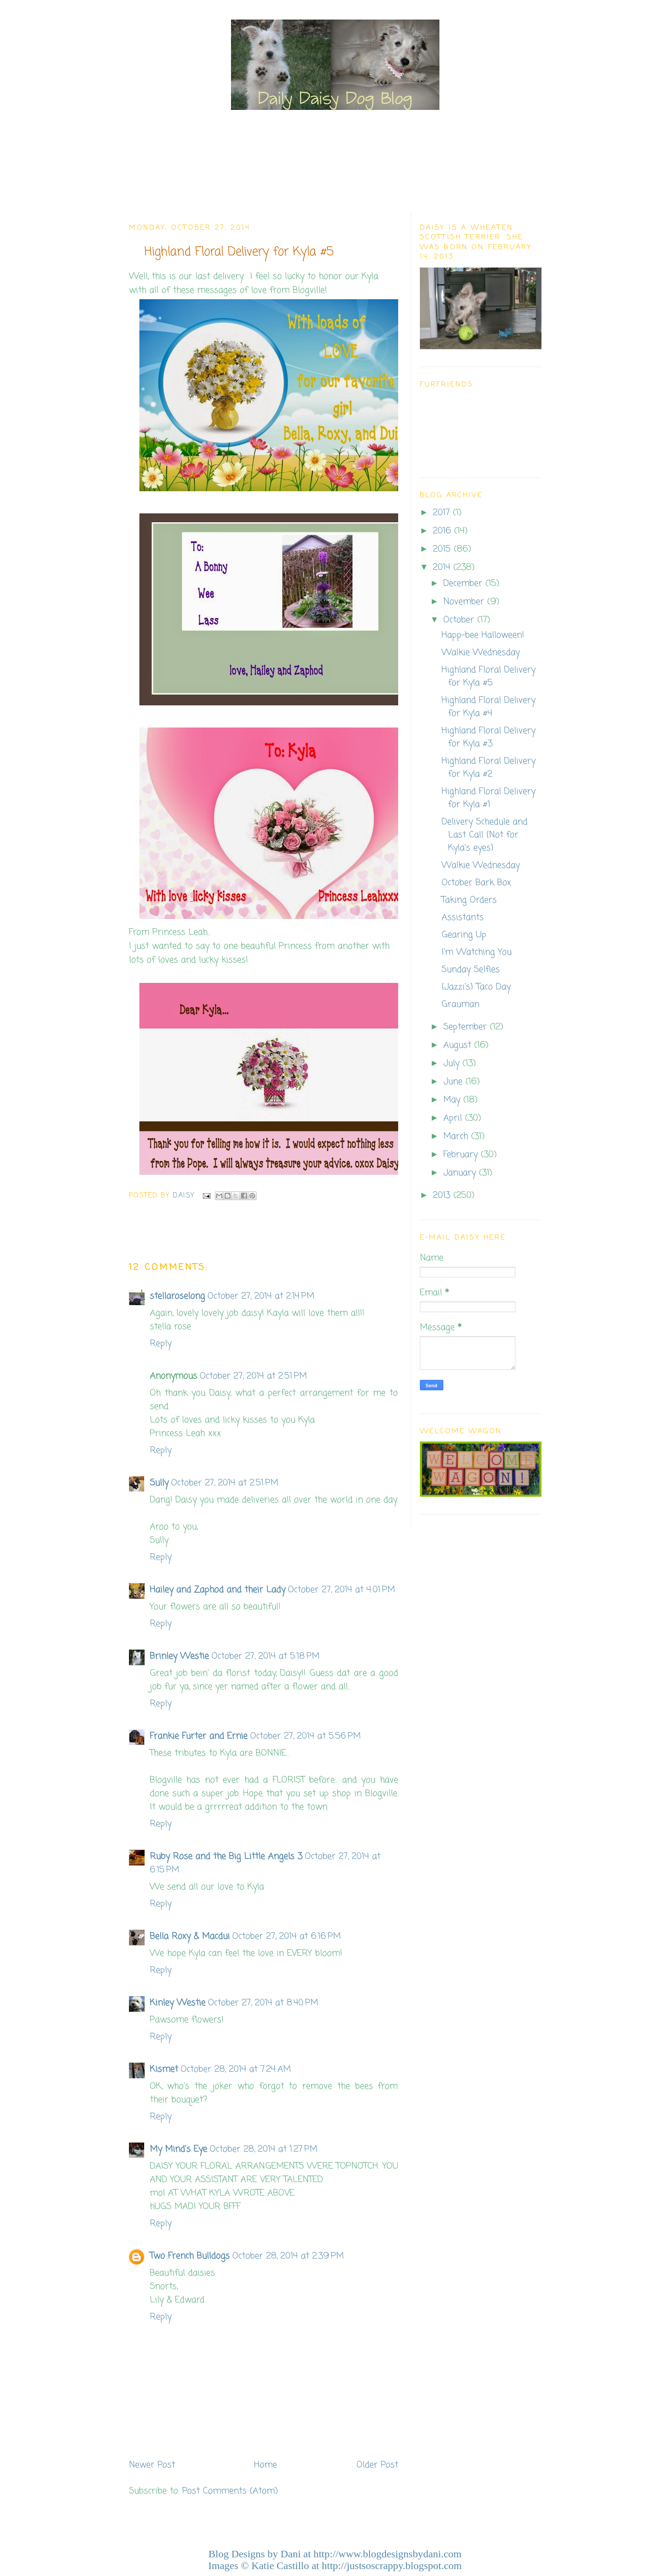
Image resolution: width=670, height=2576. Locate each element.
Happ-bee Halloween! (483, 635)
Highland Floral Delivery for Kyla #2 (488, 767)
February (462, 1154)
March (457, 1136)
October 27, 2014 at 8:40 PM (263, 2003)
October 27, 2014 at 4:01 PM (341, 1590)
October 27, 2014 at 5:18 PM (265, 1656)
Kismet (164, 2069)
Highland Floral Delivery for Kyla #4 (488, 707)
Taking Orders (469, 900)
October (460, 620)
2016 (443, 531)
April (454, 1118)
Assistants (463, 917)
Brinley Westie (179, 1656)
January (461, 1173)
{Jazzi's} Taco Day (476, 987)
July (452, 1063)
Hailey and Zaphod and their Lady (217, 1590)
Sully (159, 1483)
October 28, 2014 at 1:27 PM (263, 2149)
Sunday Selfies (471, 969)
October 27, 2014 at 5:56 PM (305, 1736)
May (453, 1100)
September (466, 1027)
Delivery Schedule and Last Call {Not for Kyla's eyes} (485, 835)
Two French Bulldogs (190, 2256)
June (454, 1081)
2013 (443, 1195)
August (458, 1045)
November (465, 601)
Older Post (377, 2465)
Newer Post (152, 2465)
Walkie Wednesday (481, 652)
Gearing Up (464, 935)
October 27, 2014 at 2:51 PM (253, 1376)
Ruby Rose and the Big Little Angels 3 (226, 1856)
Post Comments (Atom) (230, 2491)
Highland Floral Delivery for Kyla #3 (488, 737)
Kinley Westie (177, 2003)
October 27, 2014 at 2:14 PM (261, 1296)
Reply (161, 1343)
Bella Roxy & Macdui (190, 1936)
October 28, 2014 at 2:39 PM (288, 2256)
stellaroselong (177, 1296)
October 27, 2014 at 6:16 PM (286, 1936)
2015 (443, 549)
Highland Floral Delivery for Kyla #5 (488, 676)
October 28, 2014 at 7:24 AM (236, 2069)
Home (265, 2465)
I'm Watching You (477, 952)
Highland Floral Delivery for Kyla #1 (488, 798)
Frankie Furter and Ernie (199, 1736)
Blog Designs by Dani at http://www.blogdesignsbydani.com (335, 2553)
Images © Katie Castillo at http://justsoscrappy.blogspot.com (335, 2565)
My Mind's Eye (178, 2149)
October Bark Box (476, 883)
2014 (443, 567)
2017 (443, 512)
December (464, 583)
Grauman (460, 1004)
